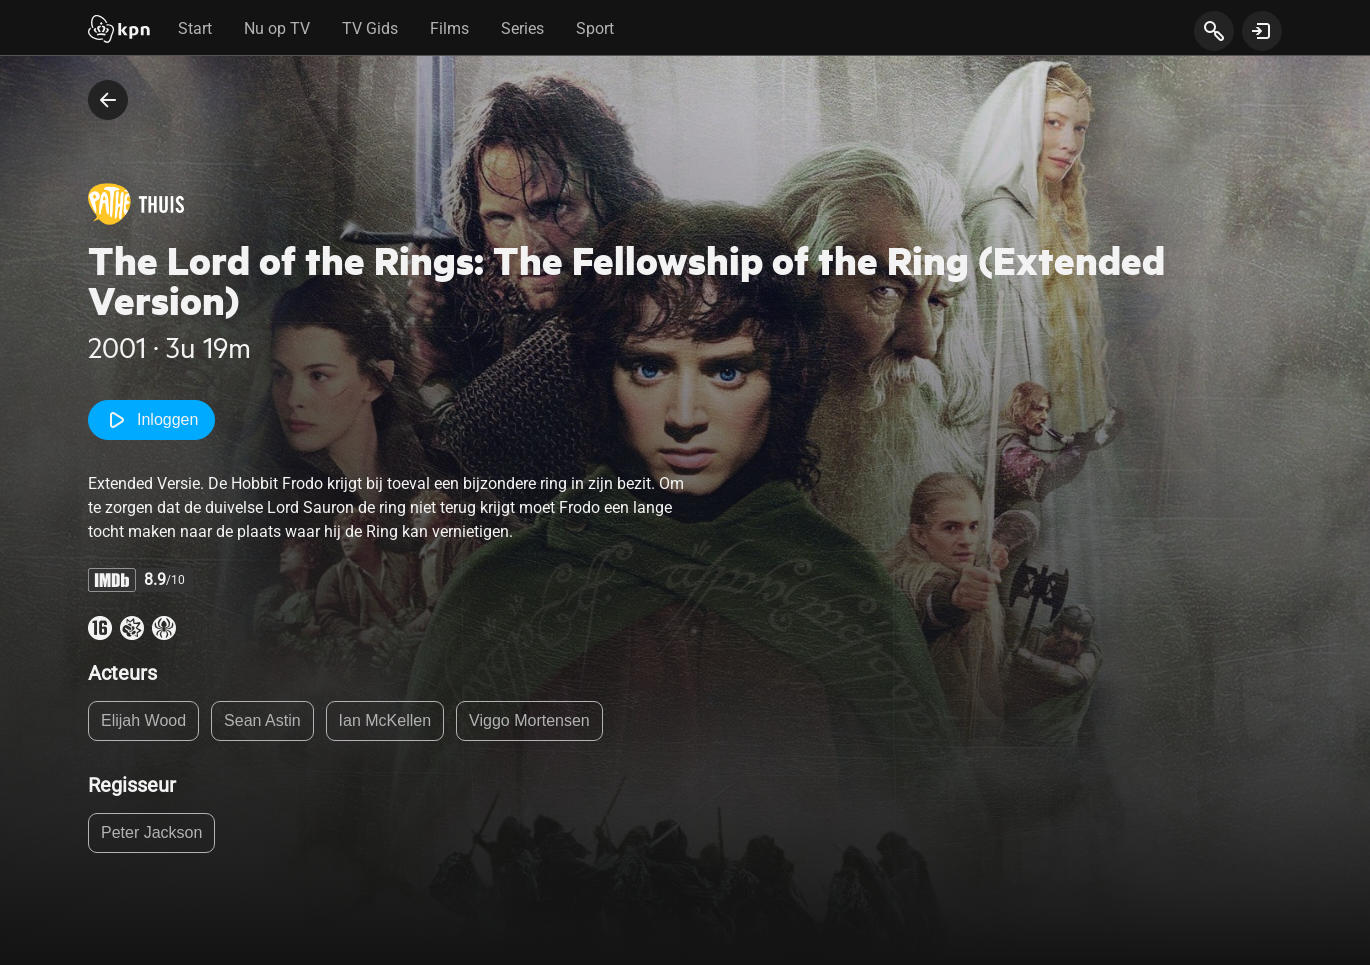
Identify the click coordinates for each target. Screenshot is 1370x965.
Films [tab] (449, 28)
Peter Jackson (151, 832)
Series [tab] (522, 28)
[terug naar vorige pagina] (108, 100)
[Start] (119, 31)
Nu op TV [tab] (277, 28)
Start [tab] (195, 28)
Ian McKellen (385, 720)
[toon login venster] (1262, 31)
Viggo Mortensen (529, 720)
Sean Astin (262, 720)
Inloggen (151, 420)
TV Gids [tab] (370, 28)
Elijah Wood (143, 720)
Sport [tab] (595, 28)
